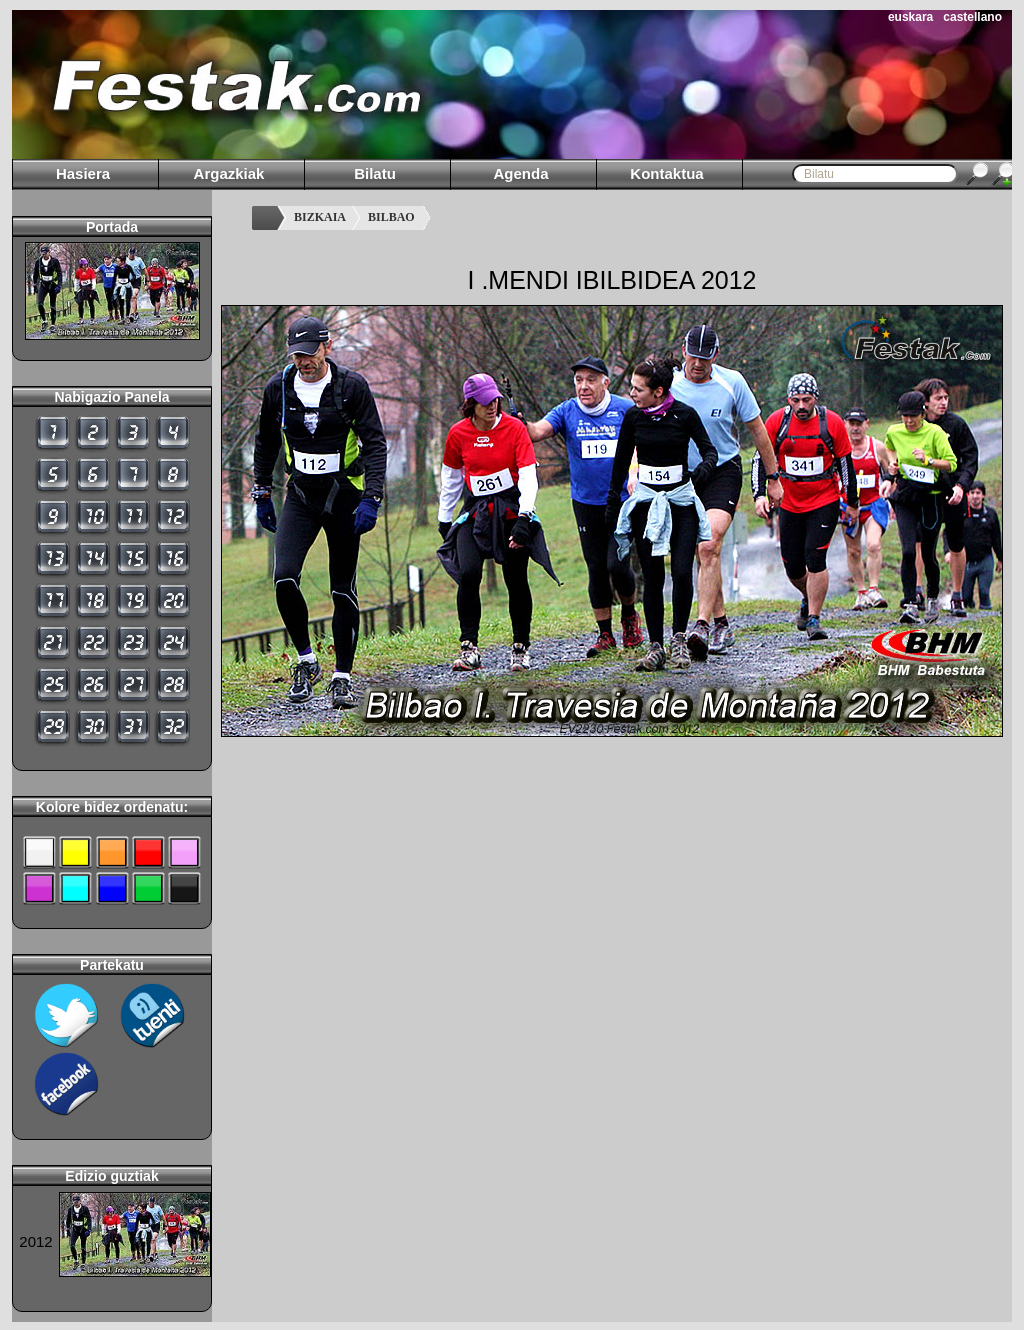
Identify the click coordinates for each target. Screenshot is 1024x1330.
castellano (972, 17)
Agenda (520, 173)
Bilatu (375, 173)
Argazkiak (229, 173)
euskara (910, 17)
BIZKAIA (320, 217)
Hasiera (83, 173)
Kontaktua (666, 173)
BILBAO (391, 217)
